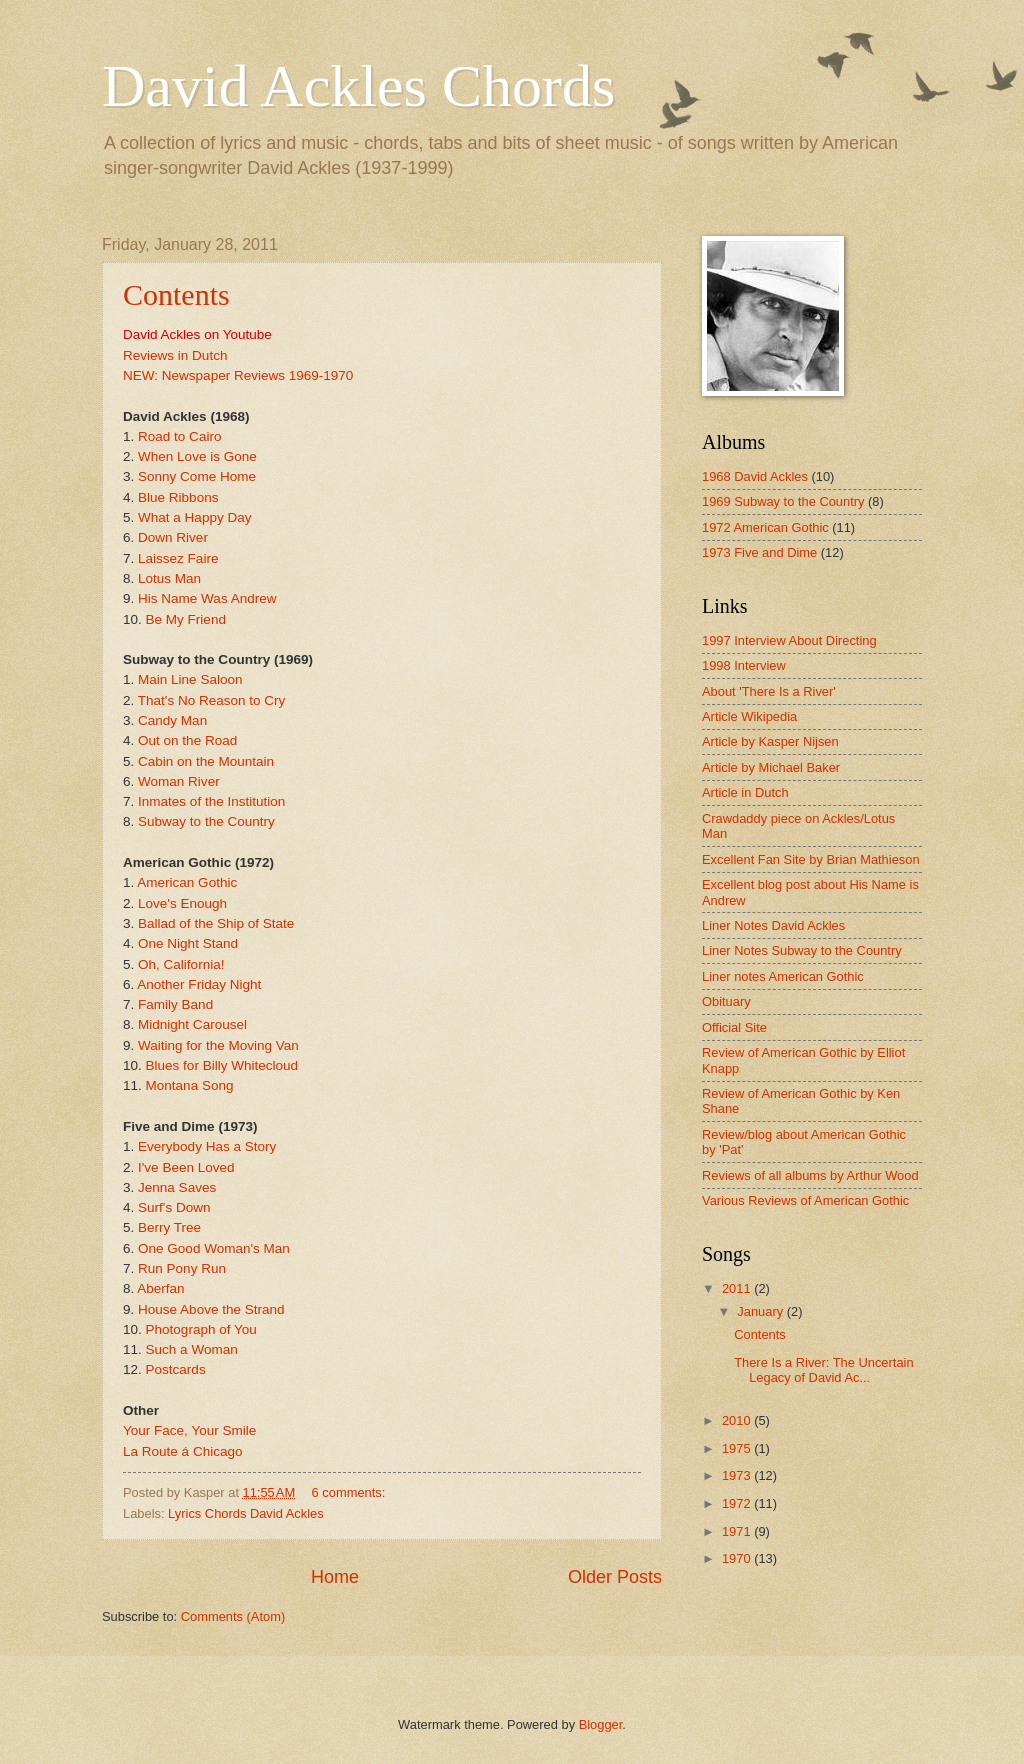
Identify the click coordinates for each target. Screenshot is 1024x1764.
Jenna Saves (177, 1187)
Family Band (175, 1004)
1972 (738, 1503)
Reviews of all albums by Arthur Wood (810, 1175)
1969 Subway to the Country (783, 501)
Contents (176, 294)
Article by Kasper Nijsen (770, 741)
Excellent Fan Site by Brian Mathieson (811, 859)
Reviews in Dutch (175, 355)
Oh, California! (181, 964)
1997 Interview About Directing (789, 640)
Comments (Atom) (233, 1616)
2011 (738, 1288)
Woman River (179, 781)
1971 (738, 1531)
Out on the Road (187, 740)
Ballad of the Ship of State (216, 923)
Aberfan (160, 1288)
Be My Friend (186, 619)
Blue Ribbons (178, 497)
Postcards (176, 1369)
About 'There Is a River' (769, 691)
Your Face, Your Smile (189, 1430)
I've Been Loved (186, 1167)
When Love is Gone (197, 456)
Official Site (734, 1027)
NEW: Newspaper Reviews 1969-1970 (238, 375)
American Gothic (187, 882)
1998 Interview (744, 665)
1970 (738, 1558)
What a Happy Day (194, 517)
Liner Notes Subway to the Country (802, 950)
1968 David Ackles (755, 476)
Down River (173, 537)
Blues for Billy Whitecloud (222, 1065)
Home (335, 1577)
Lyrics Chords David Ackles (246, 1513)
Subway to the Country (206, 821)
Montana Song (190, 1085)
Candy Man (172, 720)
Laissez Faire (178, 558)
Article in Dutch (745, 792)
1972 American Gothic (765, 527)
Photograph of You (201, 1329)
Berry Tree (169, 1227)
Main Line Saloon (190, 679)
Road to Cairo (179, 436)
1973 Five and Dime (759, 552)
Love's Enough (182, 903)
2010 (738, 1420)
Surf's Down (174, 1207)
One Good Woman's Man (214, 1248)
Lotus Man (169, 578)
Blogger (601, 1724)
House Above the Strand (211, 1309)
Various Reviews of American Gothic (805, 1200)
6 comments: (350, 1492)
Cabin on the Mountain (206, 761)
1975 (738, 1448)
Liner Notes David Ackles (773, 925)
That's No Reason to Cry (212, 700)
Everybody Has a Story (207, 1146)
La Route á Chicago (182, 1451)
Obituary (726, 1001)
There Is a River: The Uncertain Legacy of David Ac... (823, 1370)
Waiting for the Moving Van (218, 1045)
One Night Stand (188, 943)
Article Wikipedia (749, 716)
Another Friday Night (199, 984)
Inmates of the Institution (211, 801)
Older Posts (615, 1577)
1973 (738, 1475)
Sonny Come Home (197, 476)
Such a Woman (192, 1349)
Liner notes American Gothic (783, 976)
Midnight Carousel (192, 1024)
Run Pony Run (182, 1268)
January (761, 1311)
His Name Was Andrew (207, 598)
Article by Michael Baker (771, 767)
